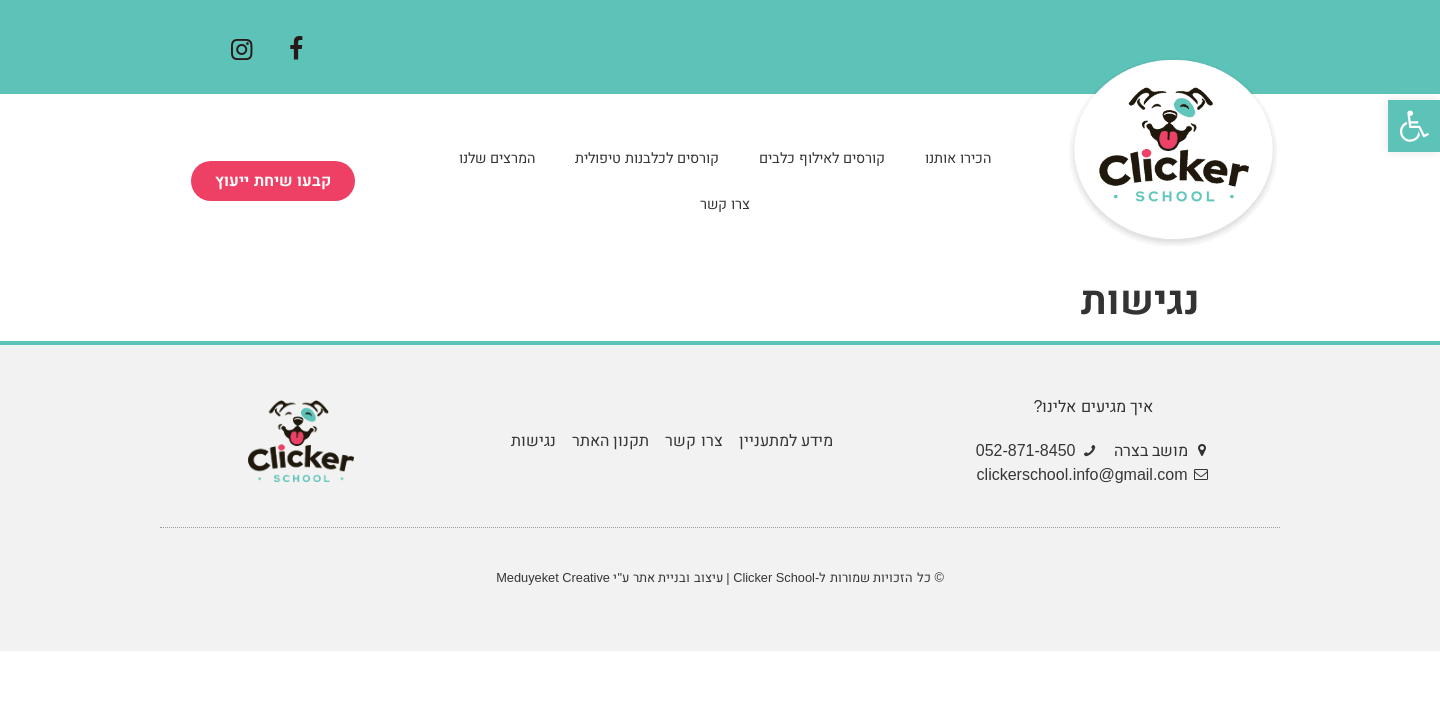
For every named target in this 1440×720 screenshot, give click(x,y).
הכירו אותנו (958, 158)
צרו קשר (725, 204)
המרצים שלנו (497, 158)
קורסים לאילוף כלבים (822, 158)
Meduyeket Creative (553, 577)
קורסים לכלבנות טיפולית (647, 158)
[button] (273, 181)
